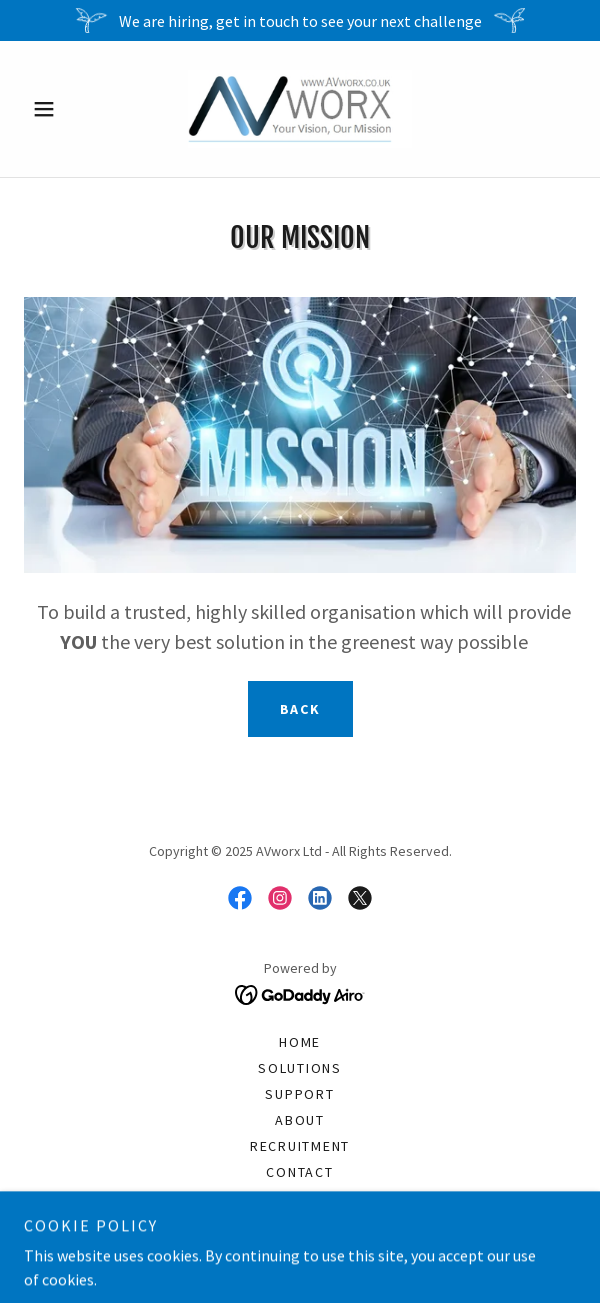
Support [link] (299, 1094)
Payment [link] (300, 1224)
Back (300, 709)
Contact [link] (299, 1172)
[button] (65, 109)
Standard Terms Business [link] (300, 1198)
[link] (300, 109)
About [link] (300, 1120)
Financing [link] (300, 1250)
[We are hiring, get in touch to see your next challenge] (300, 20)
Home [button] (300, 1042)
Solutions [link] (300, 1068)
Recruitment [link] (300, 1146)
